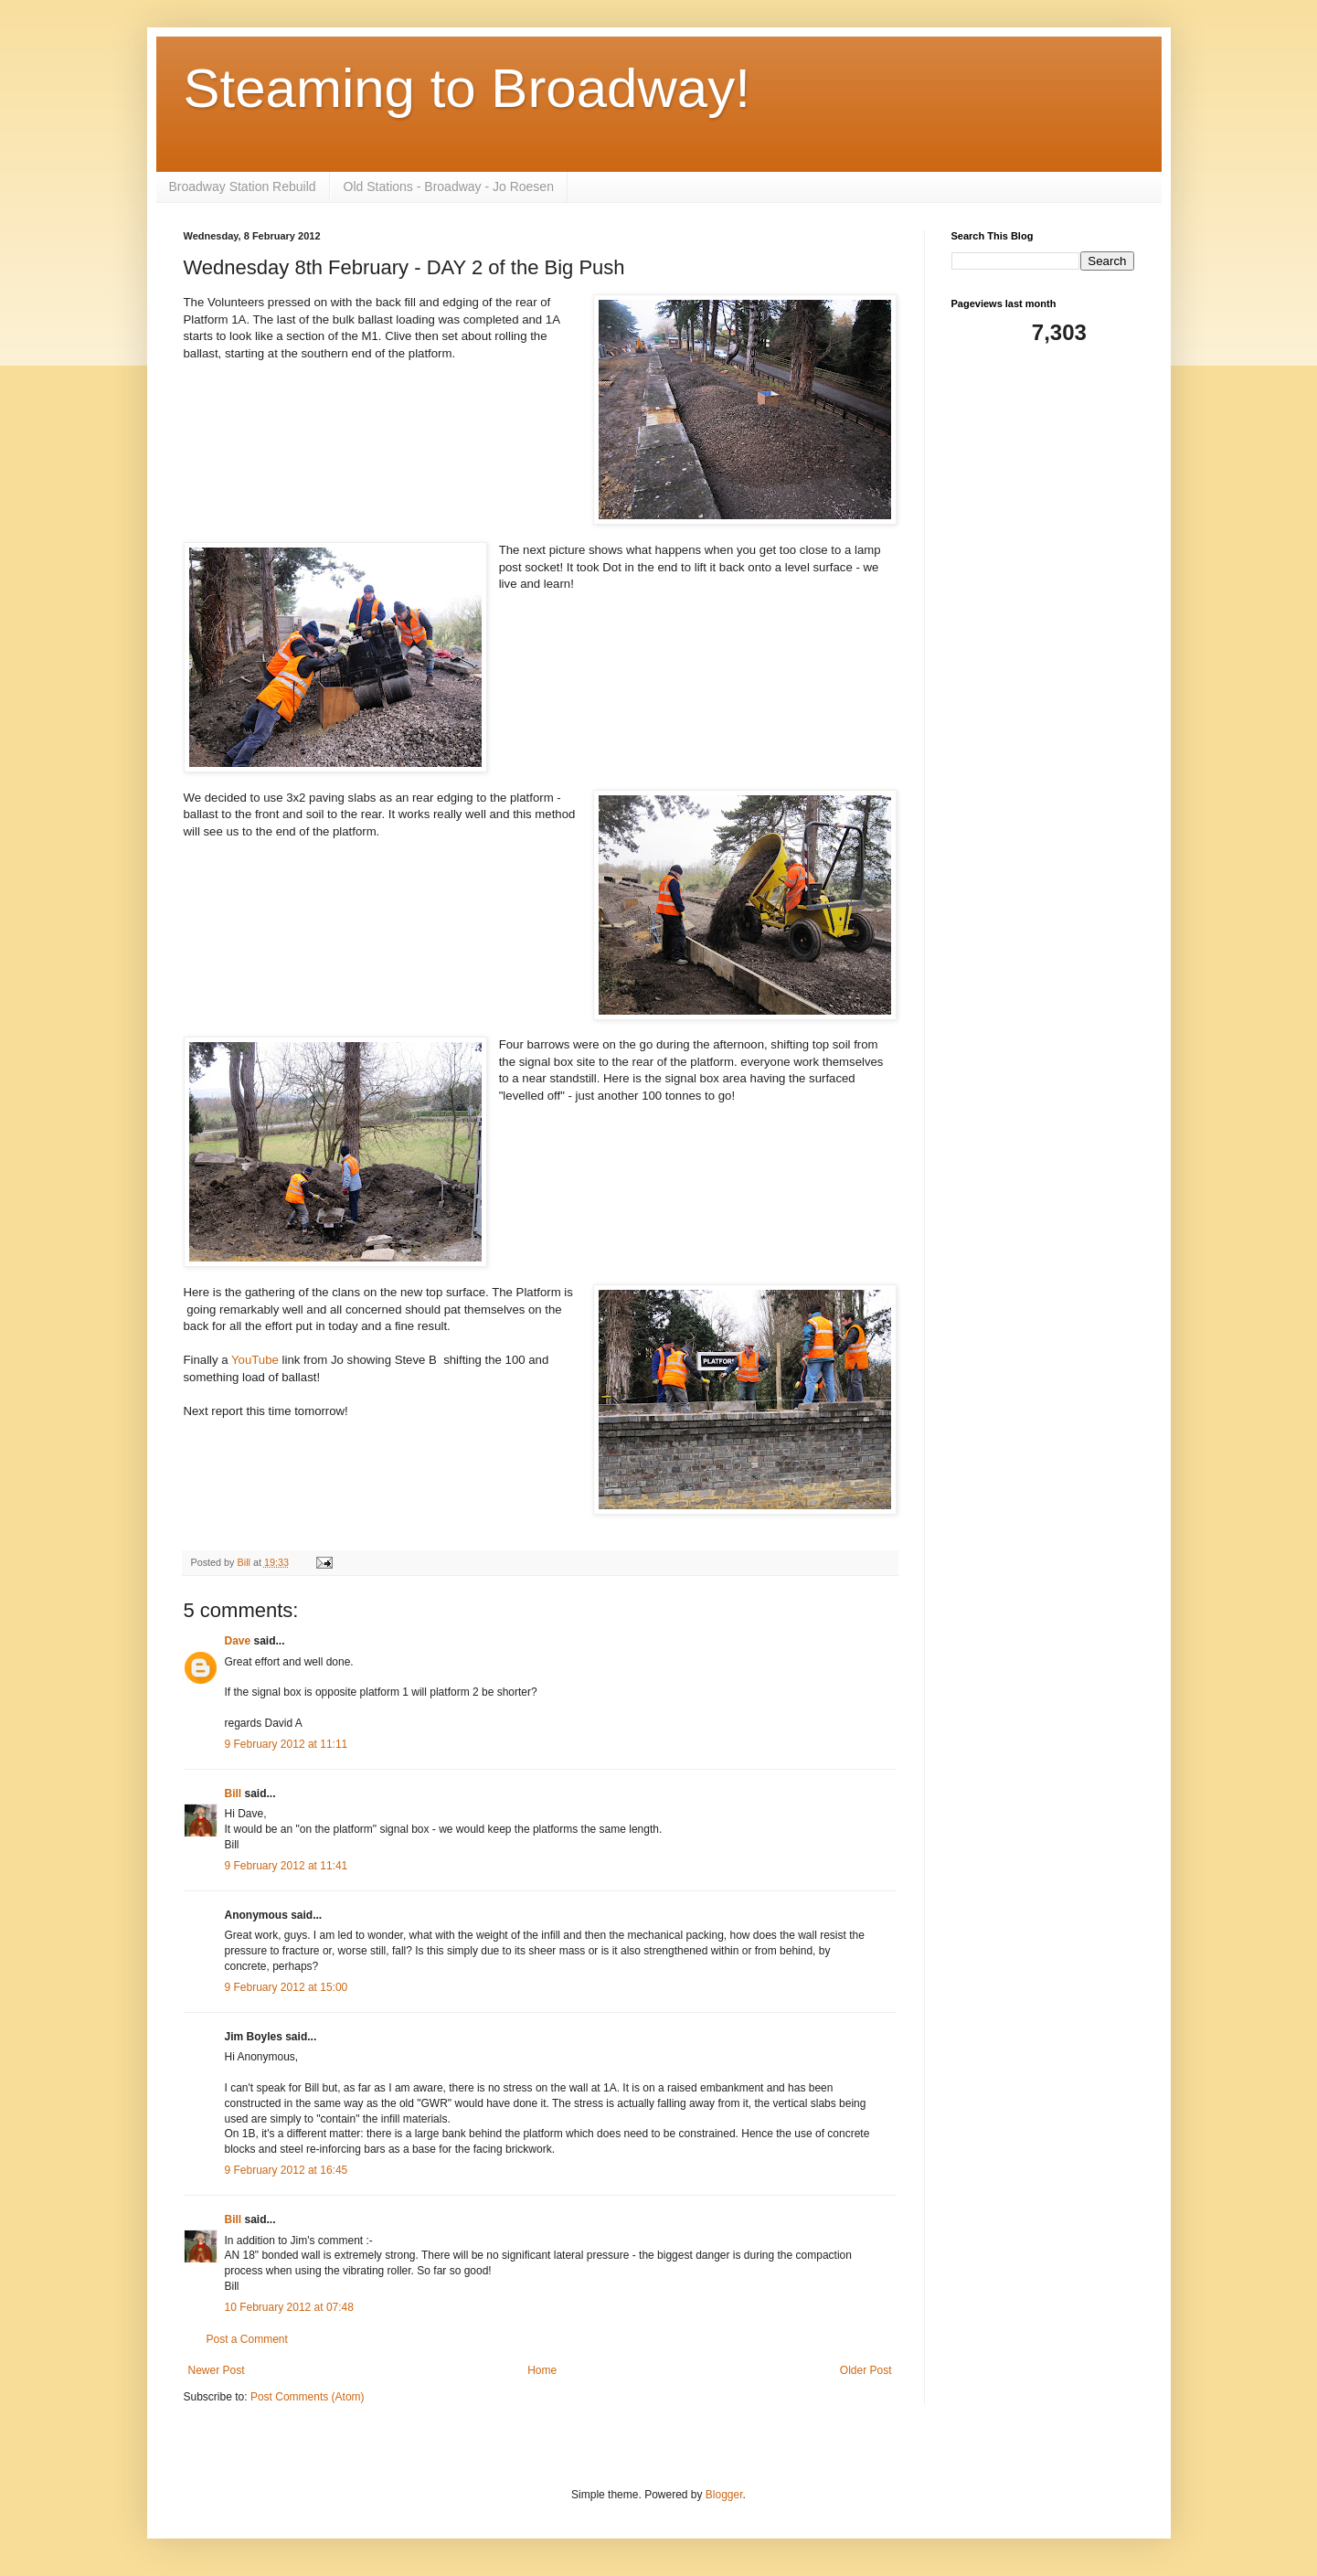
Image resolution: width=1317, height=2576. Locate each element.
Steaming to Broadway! (467, 88)
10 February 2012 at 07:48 (289, 2307)
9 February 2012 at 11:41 (286, 1865)
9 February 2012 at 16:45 (286, 2170)
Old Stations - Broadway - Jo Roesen (449, 186)
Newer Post (216, 2370)
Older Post (866, 2370)
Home (542, 2370)
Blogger (724, 2494)
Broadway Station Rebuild (242, 186)
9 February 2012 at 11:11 (286, 1744)
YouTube (255, 1360)
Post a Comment (247, 2339)
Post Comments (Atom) (307, 2396)
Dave (238, 1640)
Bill (233, 1793)
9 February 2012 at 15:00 (286, 1987)
